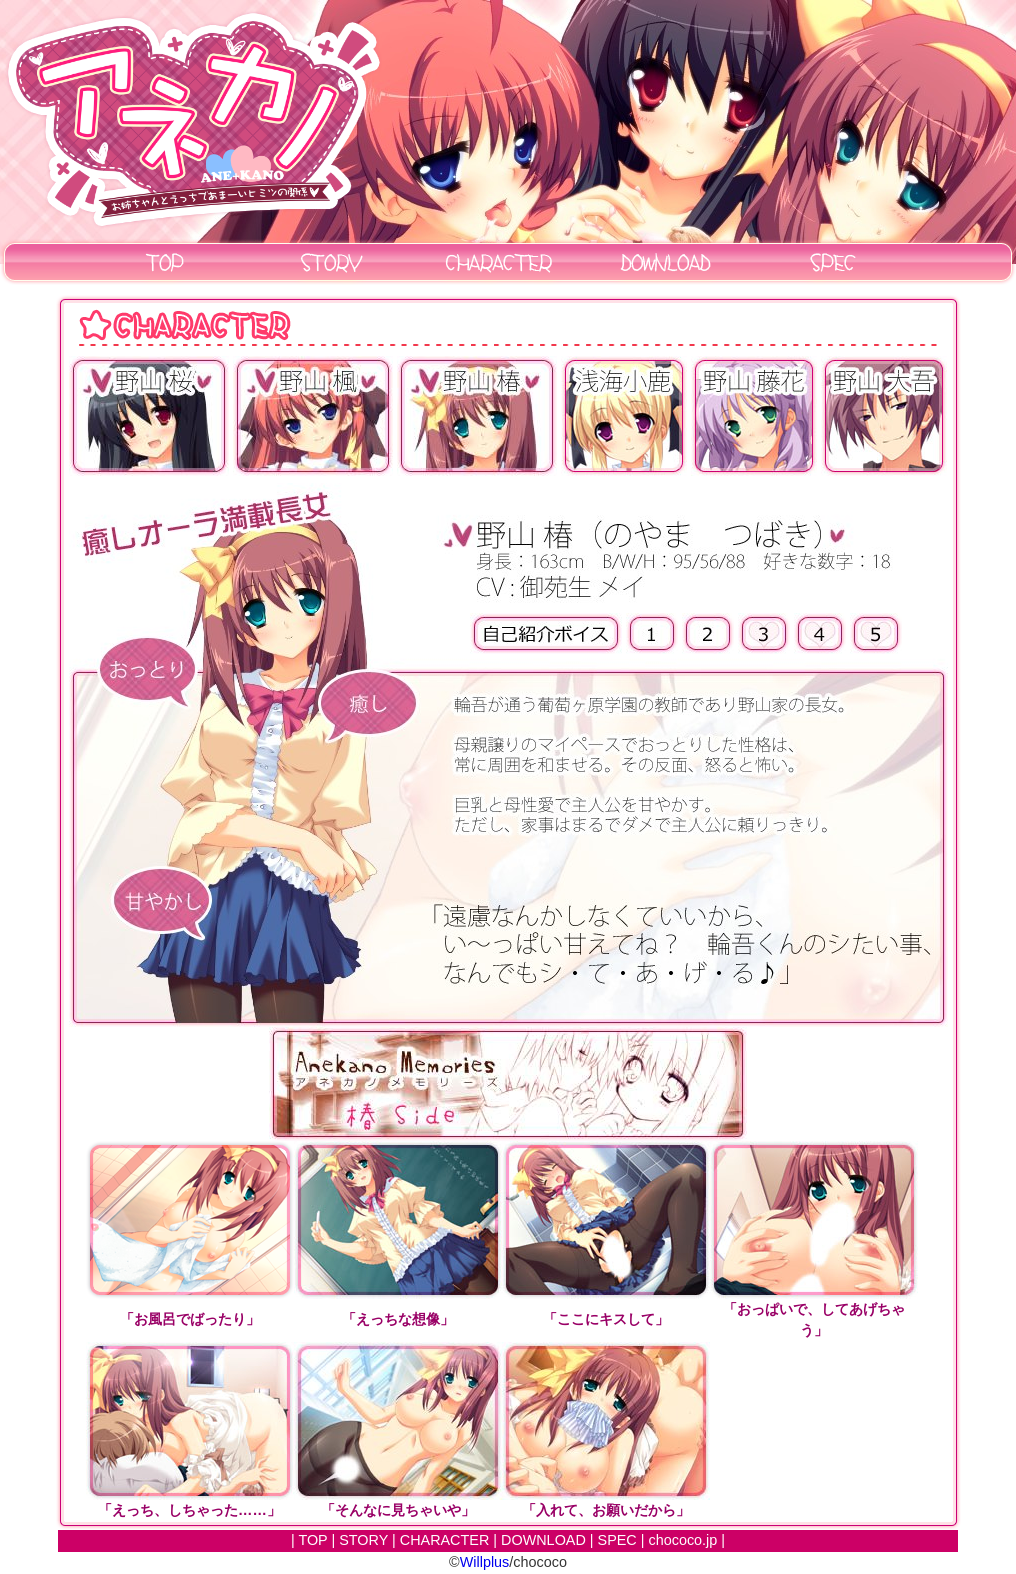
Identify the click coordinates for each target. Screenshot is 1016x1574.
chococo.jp (683, 1540)
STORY (363, 1540)
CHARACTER (445, 1540)
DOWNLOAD (543, 1540)
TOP (312, 1540)
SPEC (617, 1540)
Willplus (485, 1562)
